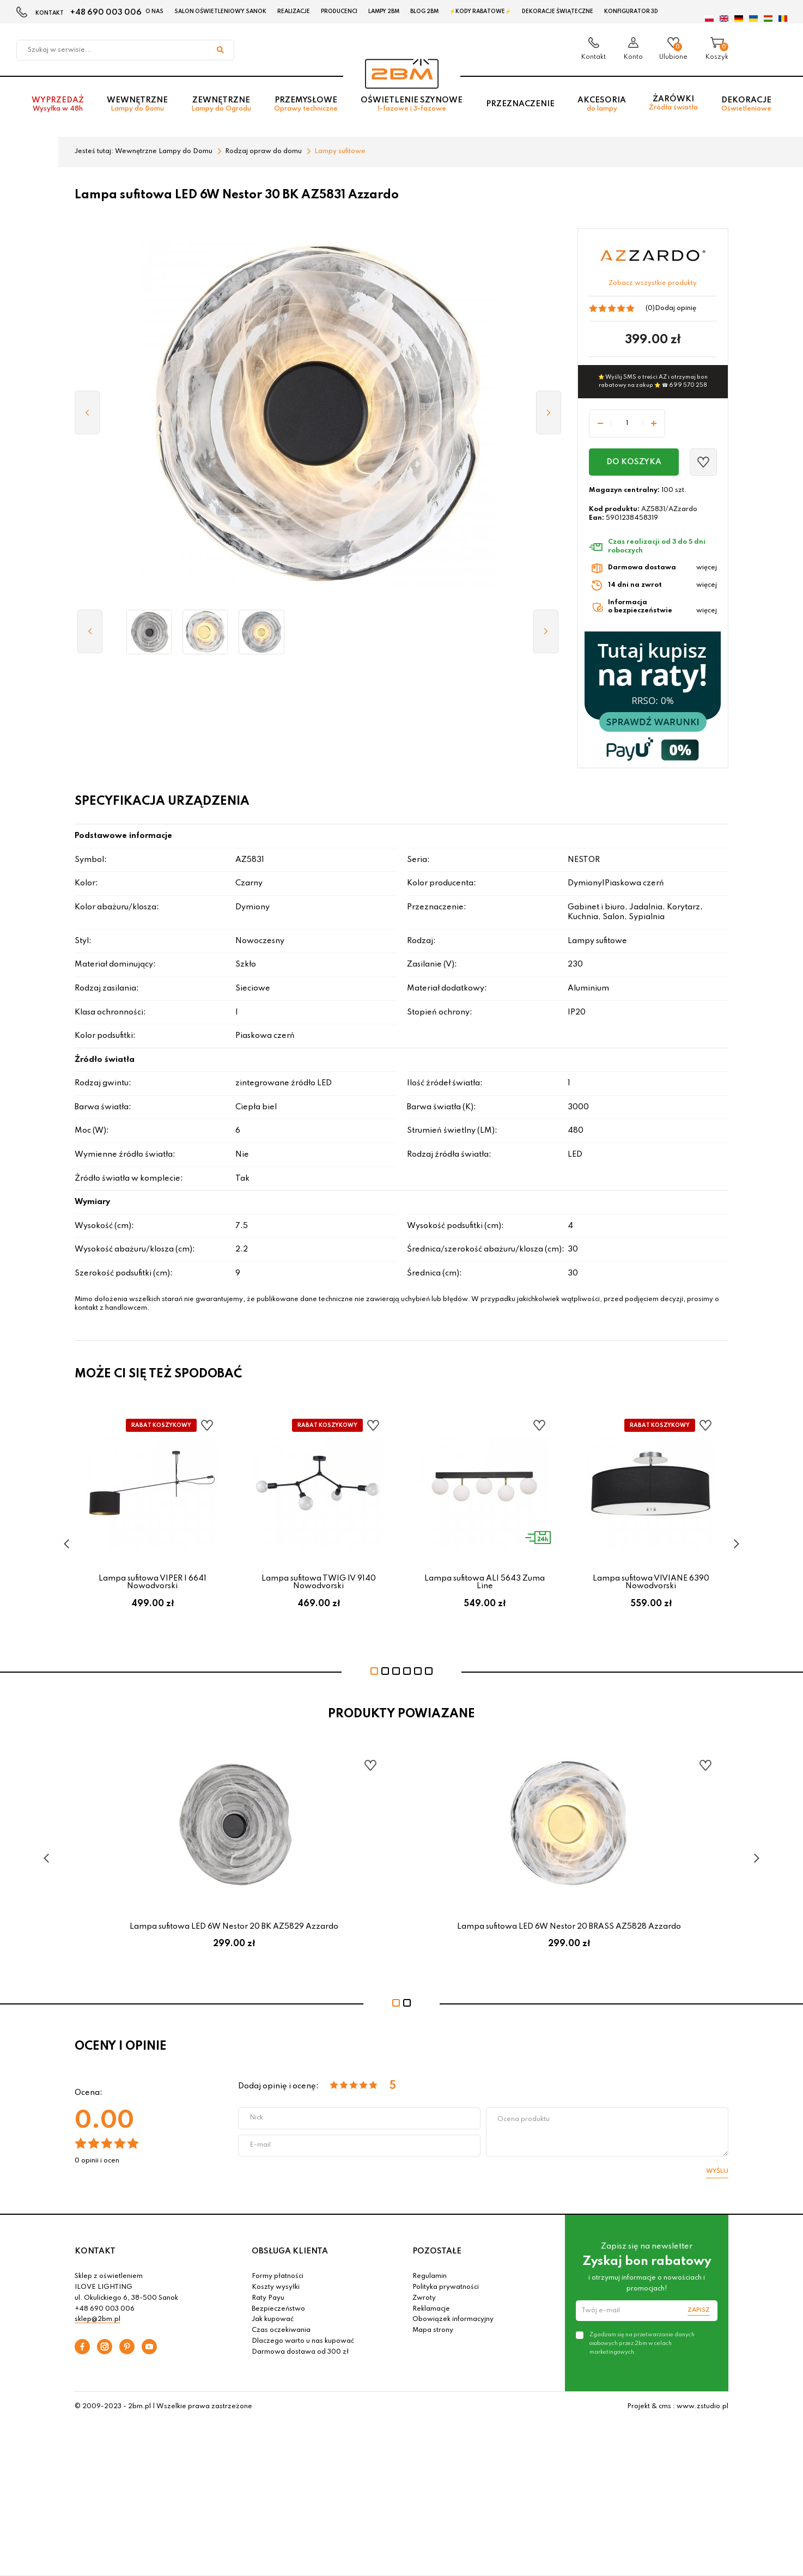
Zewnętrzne (221, 104)
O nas (154, 11)
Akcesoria (601, 104)
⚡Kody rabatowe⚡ (480, 11)
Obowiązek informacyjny (453, 2319)
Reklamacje (431, 2309)
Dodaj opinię (675, 308)
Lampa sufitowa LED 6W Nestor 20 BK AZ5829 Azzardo (234, 1926)
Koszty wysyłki (276, 2287)
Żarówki (673, 103)
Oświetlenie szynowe (411, 104)
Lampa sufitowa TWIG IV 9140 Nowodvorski (318, 1582)
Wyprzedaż (57, 104)
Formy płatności (277, 2276)
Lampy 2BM (383, 11)
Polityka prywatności (445, 2287)
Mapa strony (432, 2330)
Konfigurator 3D (631, 11)
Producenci (339, 11)
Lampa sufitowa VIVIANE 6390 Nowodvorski (651, 1582)
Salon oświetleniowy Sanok (220, 11)
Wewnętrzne (137, 104)
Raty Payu (268, 2298)
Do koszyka (633, 462)
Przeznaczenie (520, 104)
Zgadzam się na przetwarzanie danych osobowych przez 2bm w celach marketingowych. (642, 2343)
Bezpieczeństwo (278, 2309)
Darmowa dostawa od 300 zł (300, 2352)
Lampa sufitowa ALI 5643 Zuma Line (484, 1582)
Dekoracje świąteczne (557, 11)
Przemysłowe (306, 104)
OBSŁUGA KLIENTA (290, 2251)
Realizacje (293, 11)
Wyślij (717, 2171)
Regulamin (429, 2276)
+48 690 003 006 (106, 12)
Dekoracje (746, 104)
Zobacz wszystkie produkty (653, 283)
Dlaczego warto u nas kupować (303, 2341)
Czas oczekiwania (281, 2330)
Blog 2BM (424, 11)
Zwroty (424, 2298)
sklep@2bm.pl (97, 2319)
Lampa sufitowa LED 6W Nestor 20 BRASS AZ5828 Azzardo (569, 1926)
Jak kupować (273, 2319)
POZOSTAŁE (436, 2251)
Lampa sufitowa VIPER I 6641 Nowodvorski (152, 1582)
